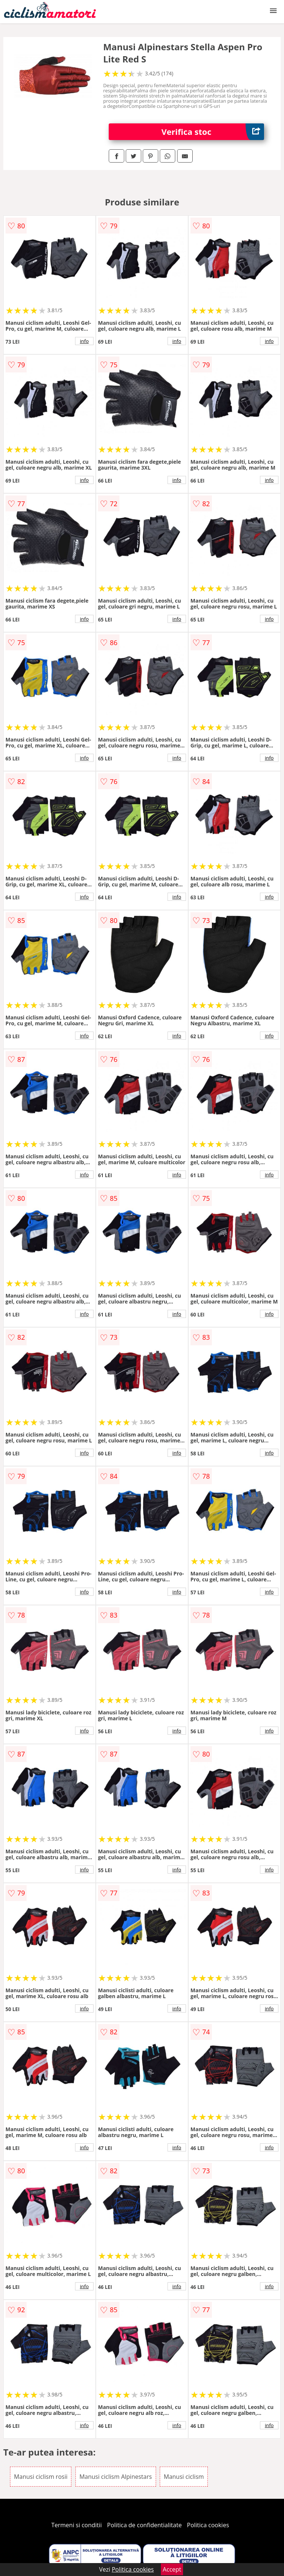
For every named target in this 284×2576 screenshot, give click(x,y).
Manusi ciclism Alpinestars (116, 2477)
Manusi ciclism (184, 2477)
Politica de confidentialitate (144, 2525)
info (84, 341)
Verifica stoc (213, 131)
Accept (172, 2569)
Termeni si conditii (76, 2525)
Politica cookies (208, 2525)
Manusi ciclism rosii (41, 2477)
